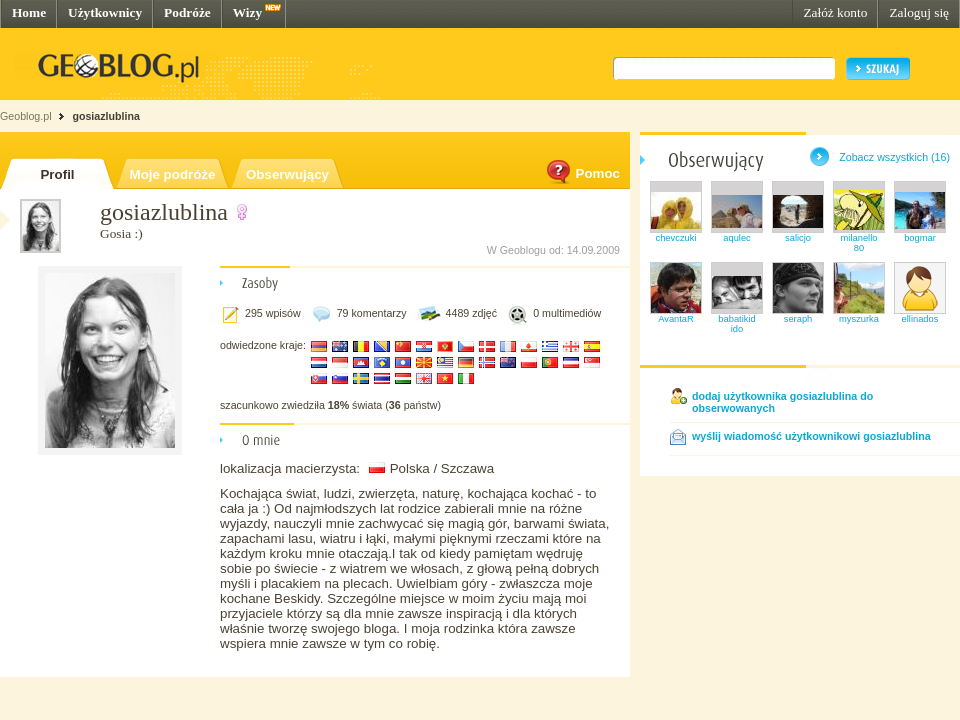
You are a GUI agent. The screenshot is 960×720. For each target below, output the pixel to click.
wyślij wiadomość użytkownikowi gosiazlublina (811, 436)
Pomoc (582, 173)
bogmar (920, 238)
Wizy (247, 12)
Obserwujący (287, 174)
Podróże (187, 12)
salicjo (798, 238)
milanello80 (859, 243)
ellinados (920, 319)
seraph (798, 319)
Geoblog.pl (26, 116)
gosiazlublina (106, 116)
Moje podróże (173, 174)
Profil (57, 174)
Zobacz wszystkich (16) (894, 157)
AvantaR (676, 319)
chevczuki (676, 238)
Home (29, 12)
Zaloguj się (919, 12)
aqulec (737, 238)
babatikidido (736, 324)
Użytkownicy (105, 12)
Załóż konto (835, 12)
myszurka (859, 319)
